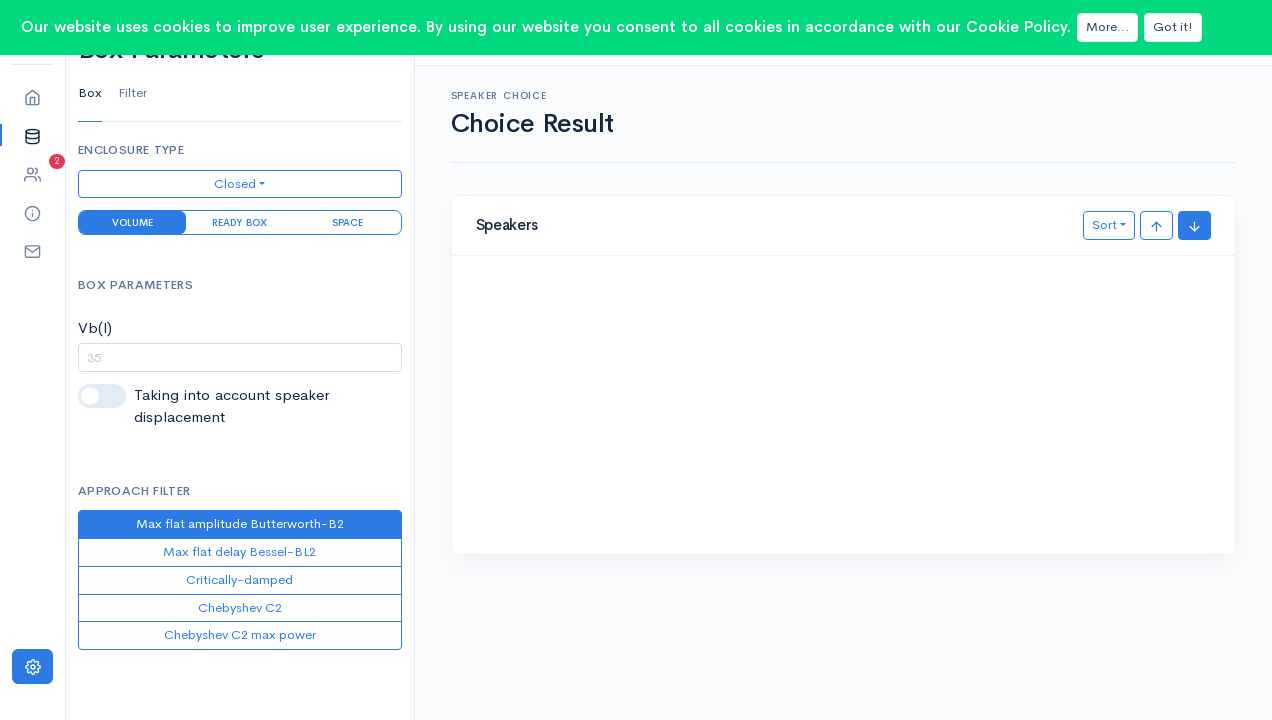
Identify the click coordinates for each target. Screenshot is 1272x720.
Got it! (1173, 26)
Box (90, 92)
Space (347, 222)
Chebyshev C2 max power (240, 634)
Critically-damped (239, 579)
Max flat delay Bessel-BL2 (239, 551)
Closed (235, 183)
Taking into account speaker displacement (231, 406)
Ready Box (239, 222)
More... (1107, 26)
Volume (132, 222)
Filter (132, 92)
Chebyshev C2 (240, 607)
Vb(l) (95, 327)
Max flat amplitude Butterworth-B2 (240, 523)
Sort (1104, 224)
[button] (32, 135)
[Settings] (32, 666)
